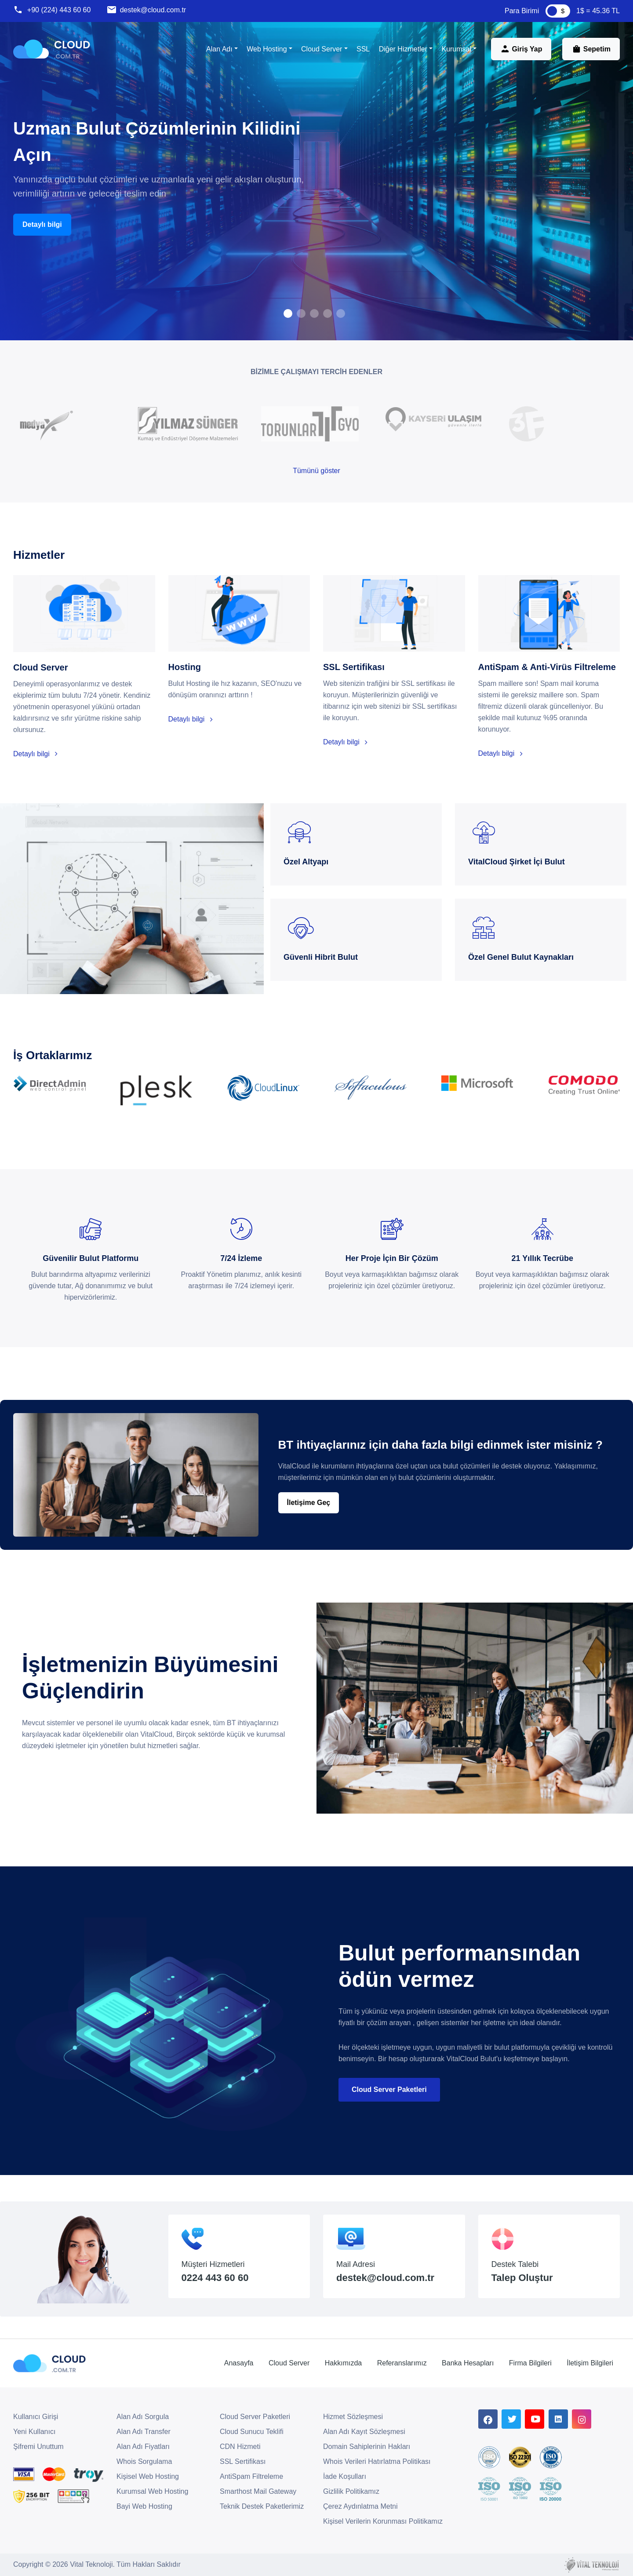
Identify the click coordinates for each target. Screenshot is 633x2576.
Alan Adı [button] (219, 49)
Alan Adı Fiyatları (143, 2446)
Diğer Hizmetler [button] (403, 49)
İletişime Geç (309, 1502)
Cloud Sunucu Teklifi (252, 2431)
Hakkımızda (343, 2363)
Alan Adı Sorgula (142, 2416)
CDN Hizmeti (240, 2446)
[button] (288, 313)
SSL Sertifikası (243, 2461)
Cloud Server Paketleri (389, 2089)
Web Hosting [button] (267, 49)
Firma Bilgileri (530, 2363)
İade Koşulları (344, 2476)
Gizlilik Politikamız (351, 2491)
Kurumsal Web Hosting (152, 2491)
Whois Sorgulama (144, 2461)
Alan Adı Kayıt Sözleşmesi (364, 2431)
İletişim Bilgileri (590, 2363)
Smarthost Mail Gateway (258, 2491)
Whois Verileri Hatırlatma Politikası (377, 2461)
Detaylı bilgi (42, 224)
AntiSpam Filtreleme (251, 2476)
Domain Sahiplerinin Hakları (366, 2446)
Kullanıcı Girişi (35, 2416)
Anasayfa (239, 2363)
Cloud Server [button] (321, 49)
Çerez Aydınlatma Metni (360, 2506)
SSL (363, 49)
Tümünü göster (316, 470)
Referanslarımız (402, 2363)
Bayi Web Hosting (144, 2506)
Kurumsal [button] (456, 49)
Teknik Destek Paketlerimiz (262, 2506)
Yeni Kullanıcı (34, 2431)
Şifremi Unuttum (38, 2446)
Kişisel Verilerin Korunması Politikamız (383, 2521)
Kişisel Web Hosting (147, 2476)
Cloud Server (289, 2363)
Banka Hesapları (468, 2363)
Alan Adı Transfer (143, 2431)
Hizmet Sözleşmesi (353, 2416)
